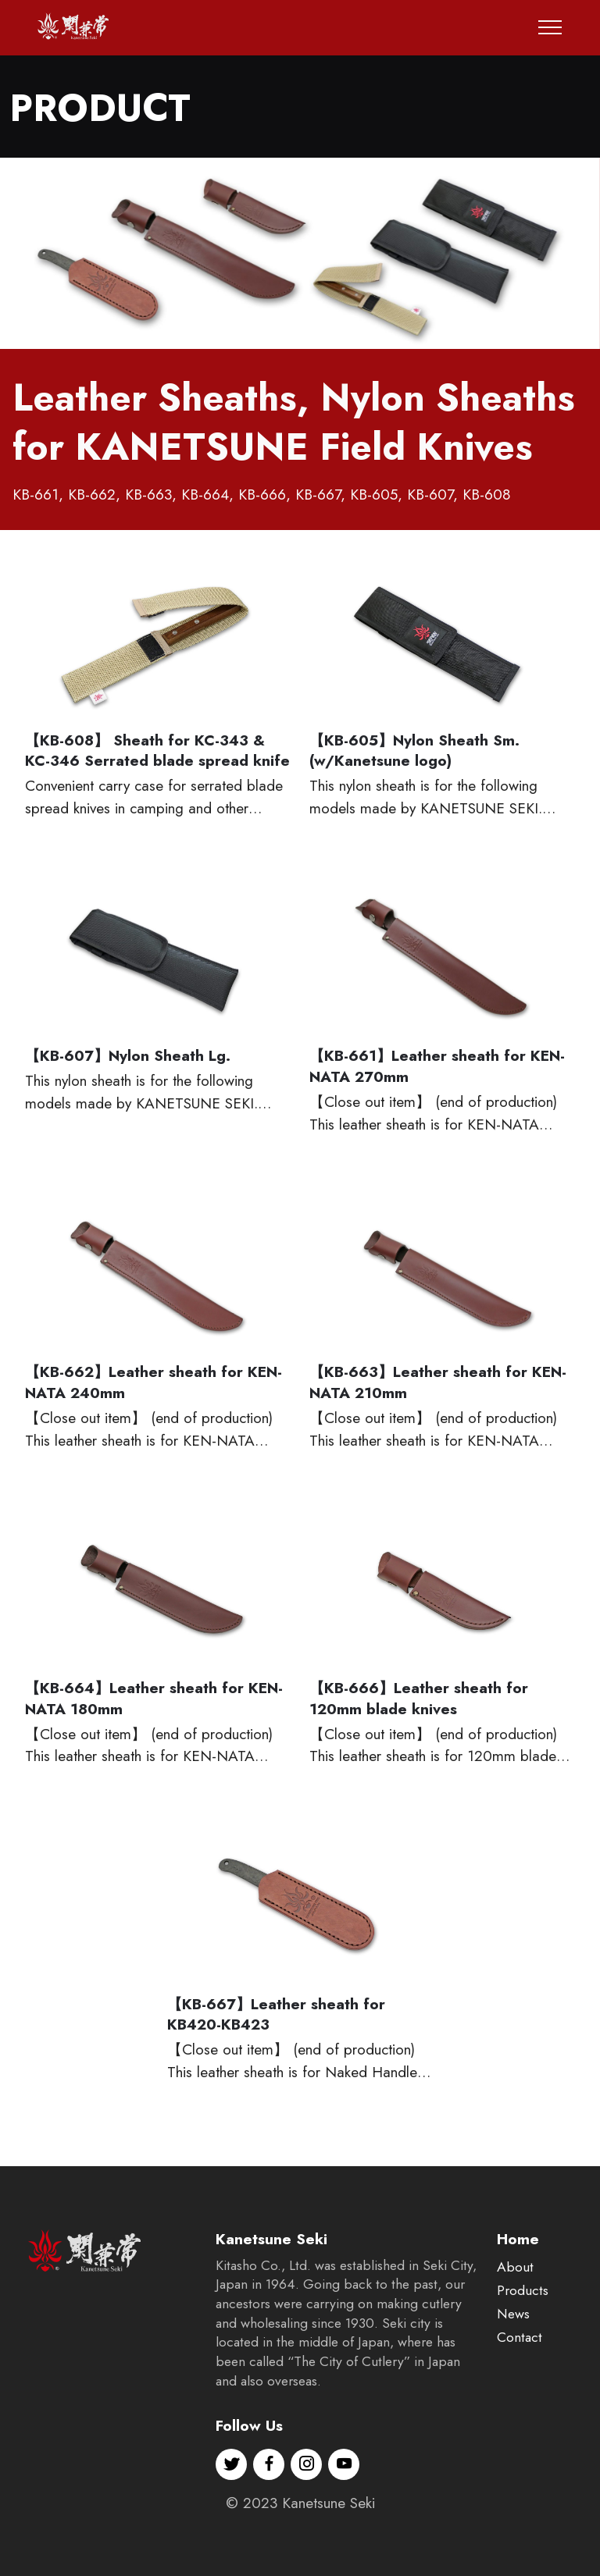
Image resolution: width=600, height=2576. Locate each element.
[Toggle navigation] (550, 27)
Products (522, 2349)
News (513, 2372)
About (515, 2325)
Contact (519, 2396)
